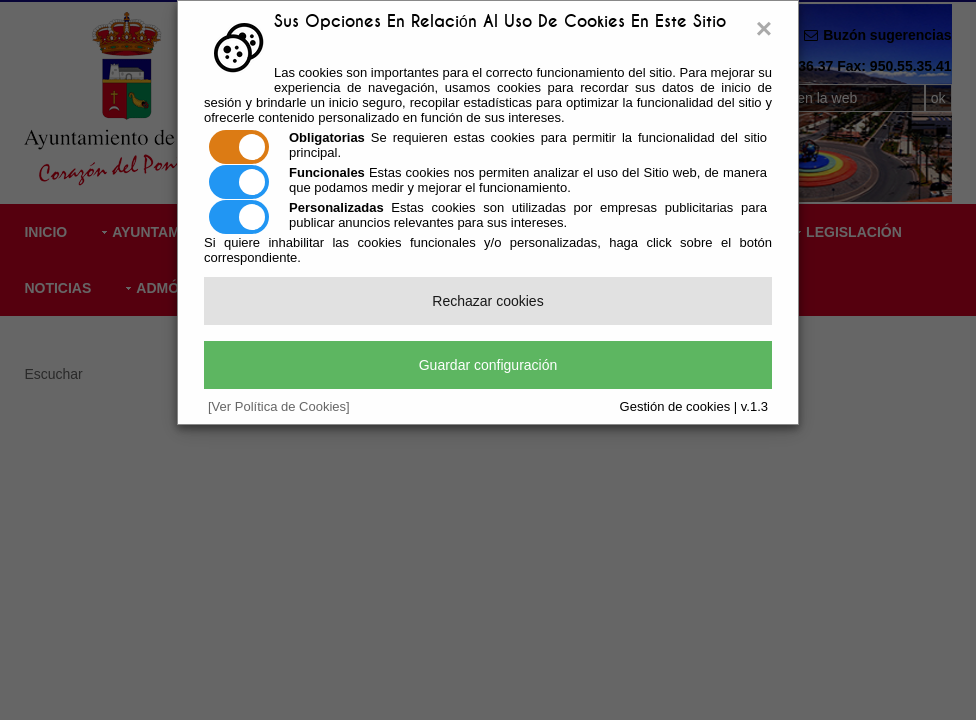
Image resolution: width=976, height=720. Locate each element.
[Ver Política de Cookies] (279, 406)
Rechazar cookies (487, 301)
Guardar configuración (488, 365)
